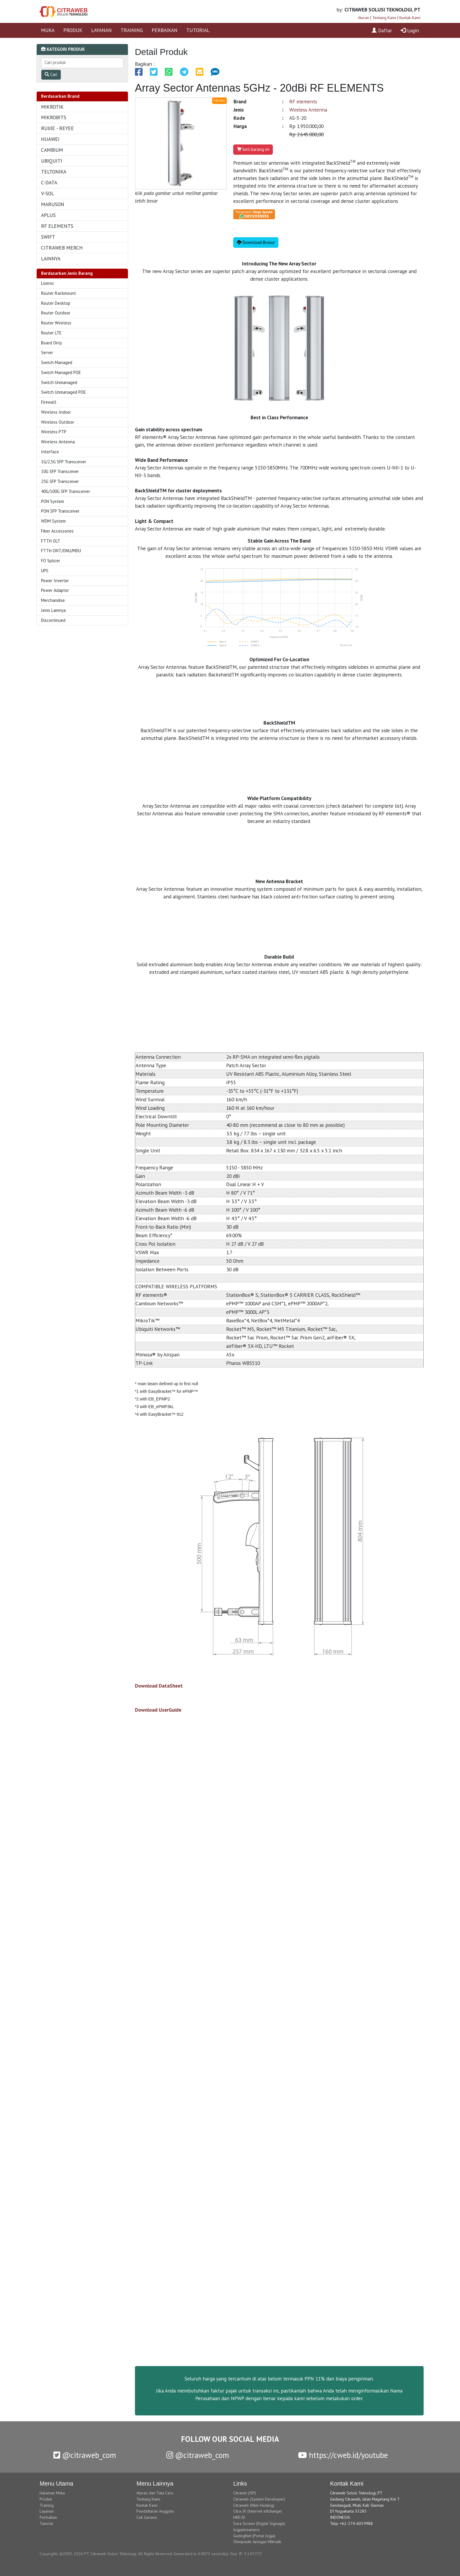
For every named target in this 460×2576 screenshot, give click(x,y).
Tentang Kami (384, 17)
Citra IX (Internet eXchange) (257, 2511)
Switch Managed (56, 362)
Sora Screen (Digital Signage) (259, 2523)
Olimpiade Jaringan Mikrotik (257, 2541)
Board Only (51, 343)
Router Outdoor (55, 313)
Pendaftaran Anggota (155, 2511)
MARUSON (52, 204)
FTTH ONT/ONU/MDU (61, 550)
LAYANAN (101, 30)
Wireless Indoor (56, 412)
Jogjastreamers (246, 2529)
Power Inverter (55, 580)
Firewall (48, 402)
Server (47, 352)
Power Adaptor (55, 590)
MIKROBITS (53, 117)
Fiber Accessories (57, 531)
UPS (44, 570)
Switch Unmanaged (59, 382)
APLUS (48, 215)
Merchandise (53, 600)
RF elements (303, 101)
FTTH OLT (50, 541)
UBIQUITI (51, 160)
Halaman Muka (52, 2493)
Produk (46, 2499)
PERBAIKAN (164, 30)
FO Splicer (50, 560)
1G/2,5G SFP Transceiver (63, 461)
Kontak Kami (409, 17)
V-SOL (47, 193)
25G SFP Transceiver (60, 481)
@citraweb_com (84, 2455)
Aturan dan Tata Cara (154, 2493)
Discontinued (53, 620)
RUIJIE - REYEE (57, 128)
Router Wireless (56, 323)
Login (410, 30)
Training (47, 2505)
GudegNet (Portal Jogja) (254, 2535)
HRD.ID (239, 2517)
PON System (52, 501)
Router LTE (51, 333)
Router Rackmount (58, 293)
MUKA (48, 30)
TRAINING (132, 30)
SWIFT (48, 236)
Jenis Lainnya (53, 610)
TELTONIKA (53, 171)
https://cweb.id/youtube (343, 2455)
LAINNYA (50, 258)
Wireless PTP (53, 432)
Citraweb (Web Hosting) (253, 2505)
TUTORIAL (197, 30)
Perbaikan (48, 2517)
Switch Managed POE (61, 372)
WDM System (53, 521)
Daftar (382, 30)
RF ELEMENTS (57, 226)
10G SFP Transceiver (60, 471)
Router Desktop (55, 303)
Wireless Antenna (58, 442)
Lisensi (47, 283)
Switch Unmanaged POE (63, 392)
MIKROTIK (52, 106)
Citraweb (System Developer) (259, 2499)
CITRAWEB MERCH (62, 247)
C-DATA (49, 182)
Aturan (363, 17)
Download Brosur (256, 242)
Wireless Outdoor (57, 422)
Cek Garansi (146, 2517)
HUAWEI (50, 139)
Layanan (47, 2511)
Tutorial (46, 2523)
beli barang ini (253, 149)
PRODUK (72, 30)
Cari (51, 74)
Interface (50, 451)
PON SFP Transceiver (60, 511)
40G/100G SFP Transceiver (65, 491)
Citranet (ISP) (244, 2493)
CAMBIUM (52, 150)
